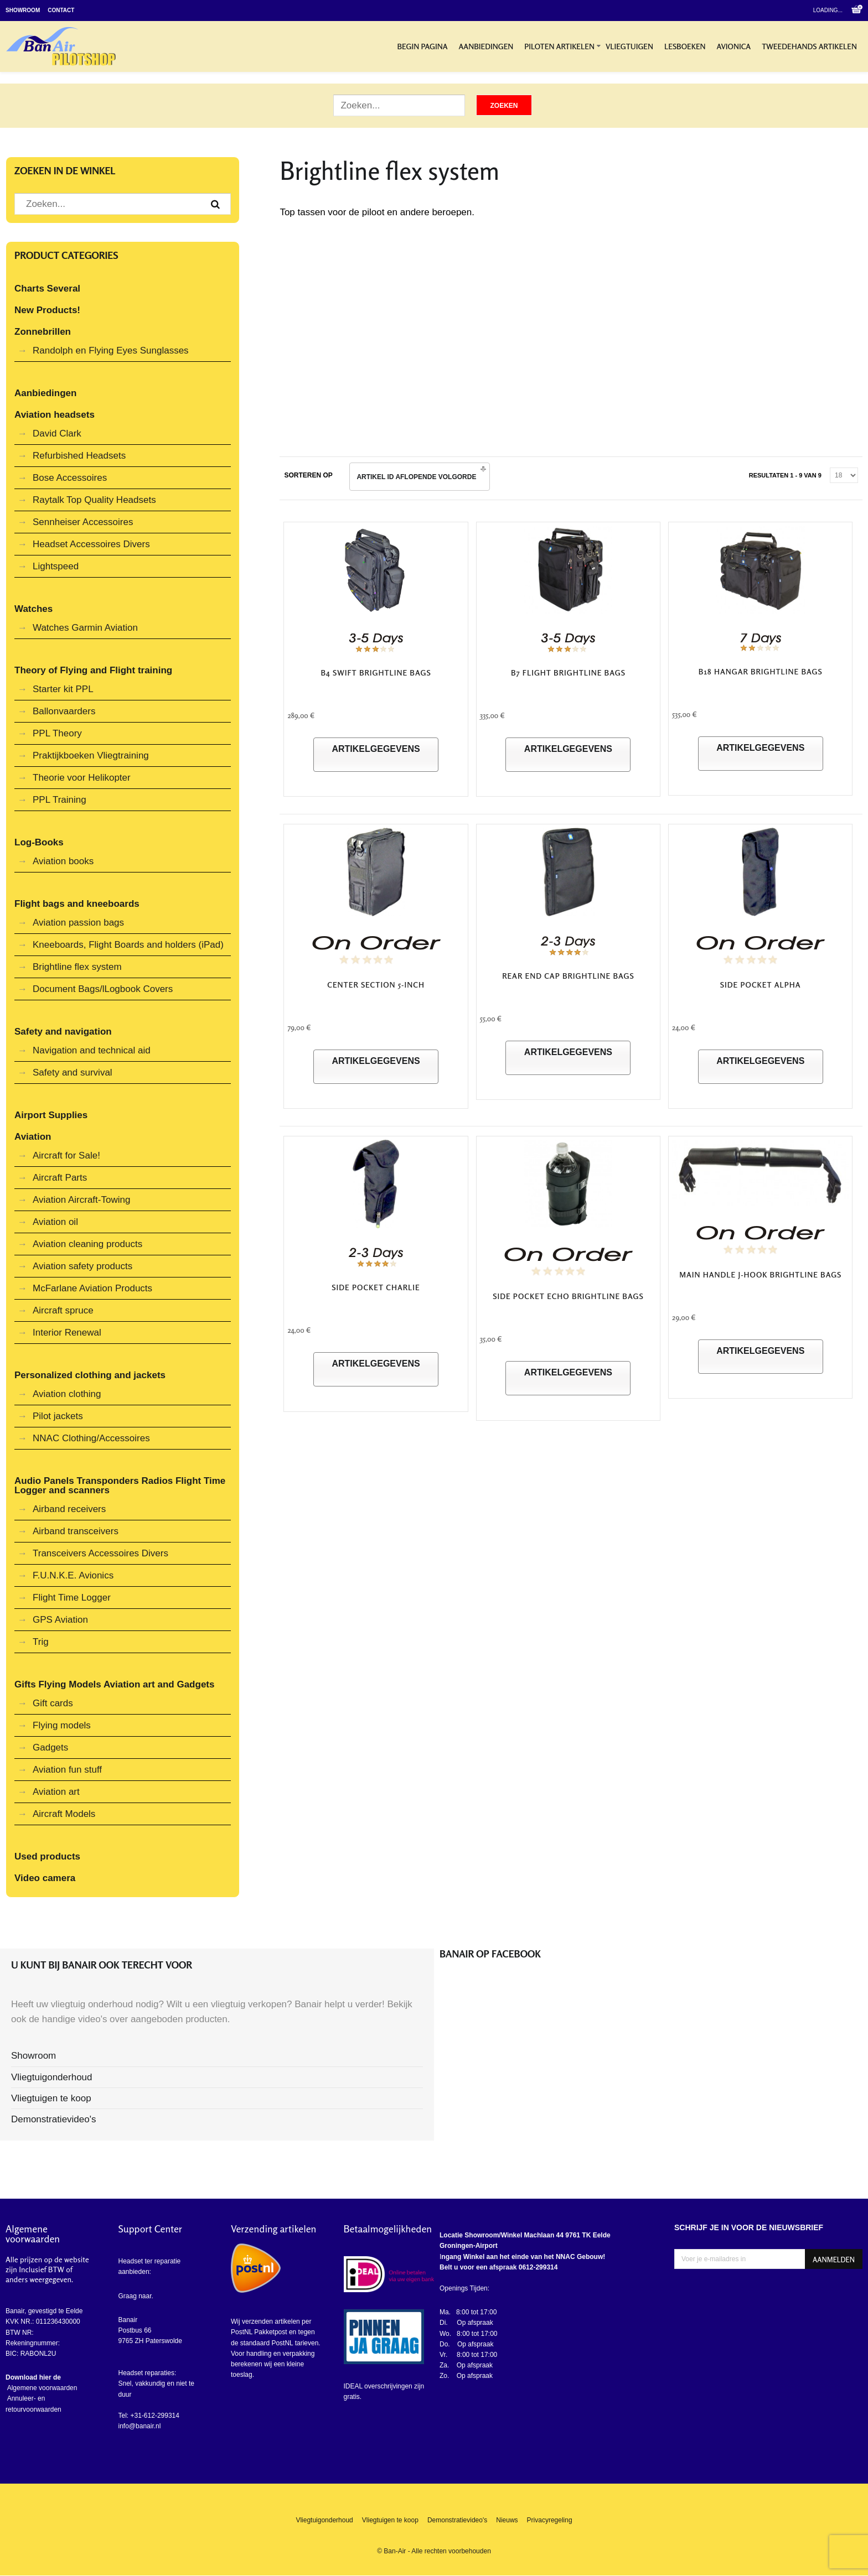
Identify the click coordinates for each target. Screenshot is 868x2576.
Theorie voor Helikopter (82, 777)
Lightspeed (56, 566)
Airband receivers (69, 1509)
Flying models (62, 1725)
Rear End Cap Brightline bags (568, 975)
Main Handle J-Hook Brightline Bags (760, 1274)
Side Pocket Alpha (760, 984)
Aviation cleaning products (87, 1244)
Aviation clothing (67, 1394)
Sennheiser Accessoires (83, 522)
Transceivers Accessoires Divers (100, 1553)
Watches (33, 609)
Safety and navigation (63, 1031)
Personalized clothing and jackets (90, 1375)
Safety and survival (72, 1072)
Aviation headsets (54, 414)
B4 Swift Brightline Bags (376, 672)
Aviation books (63, 861)
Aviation (32, 1136)
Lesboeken (685, 46)
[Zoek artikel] (399, 105)
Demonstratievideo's (53, 2119)
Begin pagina (422, 46)
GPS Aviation (60, 1619)
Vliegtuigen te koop (51, 2098)
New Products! (47, 310)
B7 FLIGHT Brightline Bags (568, 672)
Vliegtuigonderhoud (51, 2077)
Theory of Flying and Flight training (93, 670)
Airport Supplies (50, 1115)
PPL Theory (57, 733)
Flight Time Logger (72, 1597)
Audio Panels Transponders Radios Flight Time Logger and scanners (119, 1485)
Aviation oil (55, 1222)
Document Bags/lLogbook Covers (103, 989)
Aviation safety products (82, 1266)
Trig (41, 1642)
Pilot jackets (58, 1416)
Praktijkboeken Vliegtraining (91, 755)
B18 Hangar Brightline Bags (761, 671)
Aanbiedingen (486, 46)
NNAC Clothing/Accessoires (91, 1438)
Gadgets (50, 1747)
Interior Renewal (67, 1332)
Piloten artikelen (559, 46)
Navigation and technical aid (92, 1050)
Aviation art (56, 1791)
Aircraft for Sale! (66, 1155)
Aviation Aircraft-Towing (81, 1199)
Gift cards (53, 1703)
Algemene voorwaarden (41, 2388)
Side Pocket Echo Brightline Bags (568, 1296)
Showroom (23, 10)
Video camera (44, 1878)
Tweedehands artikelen (809, 46)
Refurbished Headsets (79, 455)
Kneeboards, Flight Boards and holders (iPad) (128, 944)
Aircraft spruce (63, 1310)
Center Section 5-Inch (376, 984)
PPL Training (59, 799)
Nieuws (507, 2520)
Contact (61, 10)
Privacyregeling (549, 2520)
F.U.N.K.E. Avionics (73, 1575)
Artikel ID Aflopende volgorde (416, 477)
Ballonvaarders (64, 711)
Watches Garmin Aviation (85, 627)
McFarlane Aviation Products (92, 1288)
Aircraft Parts (60, 1177)
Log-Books (39, 842)
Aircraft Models (64, 1814)
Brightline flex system (77, 967)
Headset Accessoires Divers (91, 544)
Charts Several (47, 288)
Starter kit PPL (63, 689)
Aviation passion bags (78, 922)
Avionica (734, 46)
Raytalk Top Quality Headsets (94, 500)
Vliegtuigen (629, 46)
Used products (47, 1856)
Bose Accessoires (70, 477)
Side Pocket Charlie (376, 1287)
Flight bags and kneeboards (77, 904)
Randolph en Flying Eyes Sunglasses (111, 350)
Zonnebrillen (42, 331)
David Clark (57, 433)
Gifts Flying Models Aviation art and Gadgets (114, 1684)
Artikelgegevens (376, 749)
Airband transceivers (75, 1531)
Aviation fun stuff (67, 1769)
